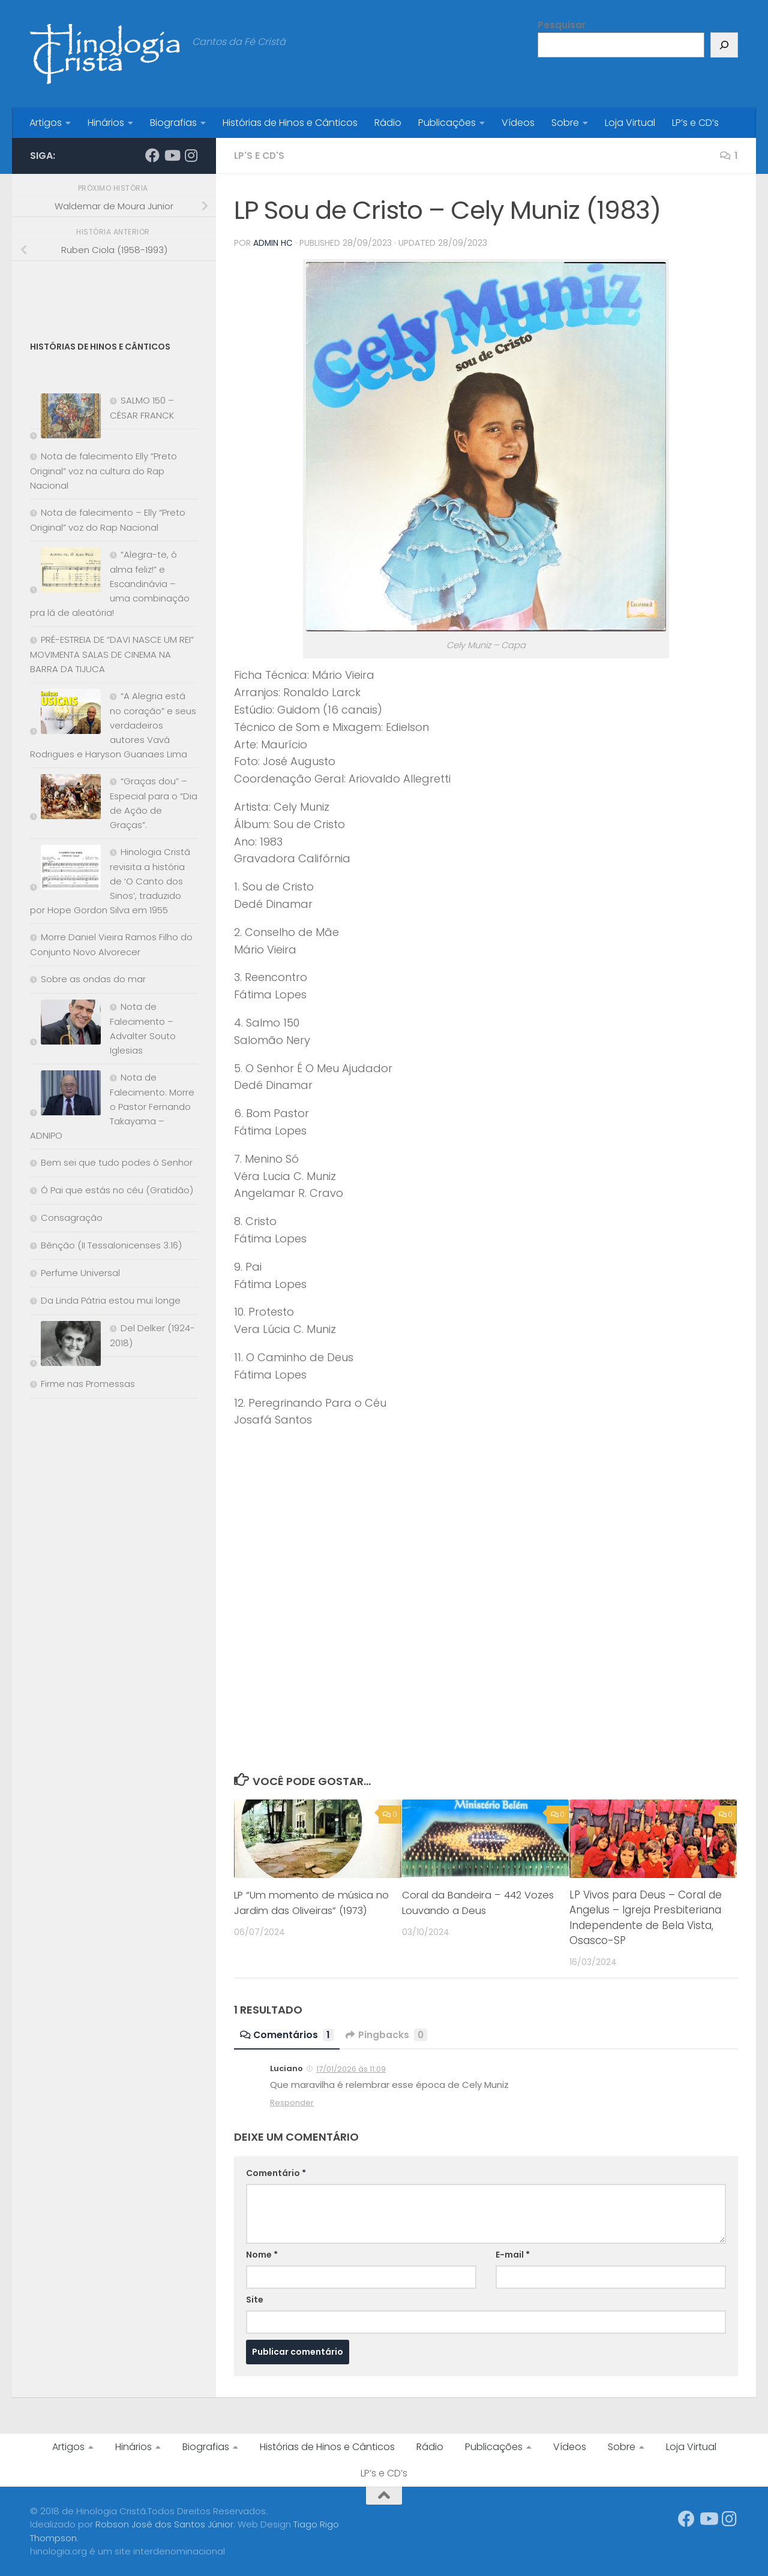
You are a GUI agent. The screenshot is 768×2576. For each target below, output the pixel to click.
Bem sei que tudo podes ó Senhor (117, 1162)
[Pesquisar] (724, 45)
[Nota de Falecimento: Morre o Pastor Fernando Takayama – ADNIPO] (65, 1095)
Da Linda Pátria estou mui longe (111, 1300)
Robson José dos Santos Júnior (164, 2523)
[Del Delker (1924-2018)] (65, 1346)
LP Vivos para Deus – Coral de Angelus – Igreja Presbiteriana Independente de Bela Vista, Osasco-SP (645, 1917)
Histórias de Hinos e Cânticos (290, 123)
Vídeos (518, 123)
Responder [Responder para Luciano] (292, 2102)
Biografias (173, 123)
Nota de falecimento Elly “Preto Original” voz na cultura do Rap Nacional (103, 471)
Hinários (106, 123)
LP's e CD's (260, 155)
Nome (262, 2254)
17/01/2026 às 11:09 (351, 2068)
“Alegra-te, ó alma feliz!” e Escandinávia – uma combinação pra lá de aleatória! (110, 583)
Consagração (72, 1217)
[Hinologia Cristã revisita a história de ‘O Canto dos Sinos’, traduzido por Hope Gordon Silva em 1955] (65, 870)
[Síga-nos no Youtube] (171, 155)
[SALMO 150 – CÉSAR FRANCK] (65, 418)
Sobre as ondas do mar (93, 979)
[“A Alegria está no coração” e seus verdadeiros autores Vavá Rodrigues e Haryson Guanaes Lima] (65, 714)
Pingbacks (387, 2034)
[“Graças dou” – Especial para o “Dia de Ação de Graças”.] (65, 799)
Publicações (447, 123)
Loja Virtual (630, 123)
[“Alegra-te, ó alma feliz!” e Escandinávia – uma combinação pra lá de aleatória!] (65, 572)
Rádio (387, 123)
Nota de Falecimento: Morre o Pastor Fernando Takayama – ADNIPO (112, 1106)
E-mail (513, 2254)
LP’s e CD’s (695, 123)
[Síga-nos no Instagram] (191, 155)
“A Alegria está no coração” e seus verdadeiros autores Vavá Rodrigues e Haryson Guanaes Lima (113, 725)
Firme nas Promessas (88, 1383)
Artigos (45, 123)
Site (254, 2299)
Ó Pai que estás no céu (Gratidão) (117, 1190)
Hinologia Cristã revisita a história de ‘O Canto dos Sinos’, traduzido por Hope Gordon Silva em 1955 (110, 880)
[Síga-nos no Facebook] (152, 155)
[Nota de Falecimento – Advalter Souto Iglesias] (65, 1024)
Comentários (287, 2034)
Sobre (565, 123)
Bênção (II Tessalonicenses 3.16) (111, 1245)
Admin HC (273, 243)
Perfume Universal (80, 1272)
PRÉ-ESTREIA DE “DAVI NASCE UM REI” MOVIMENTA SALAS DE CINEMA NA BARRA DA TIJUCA (112, 654)
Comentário (276, 2172)
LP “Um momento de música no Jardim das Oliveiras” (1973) (306, 1909)
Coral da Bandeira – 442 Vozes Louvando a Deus (464, 1902)
